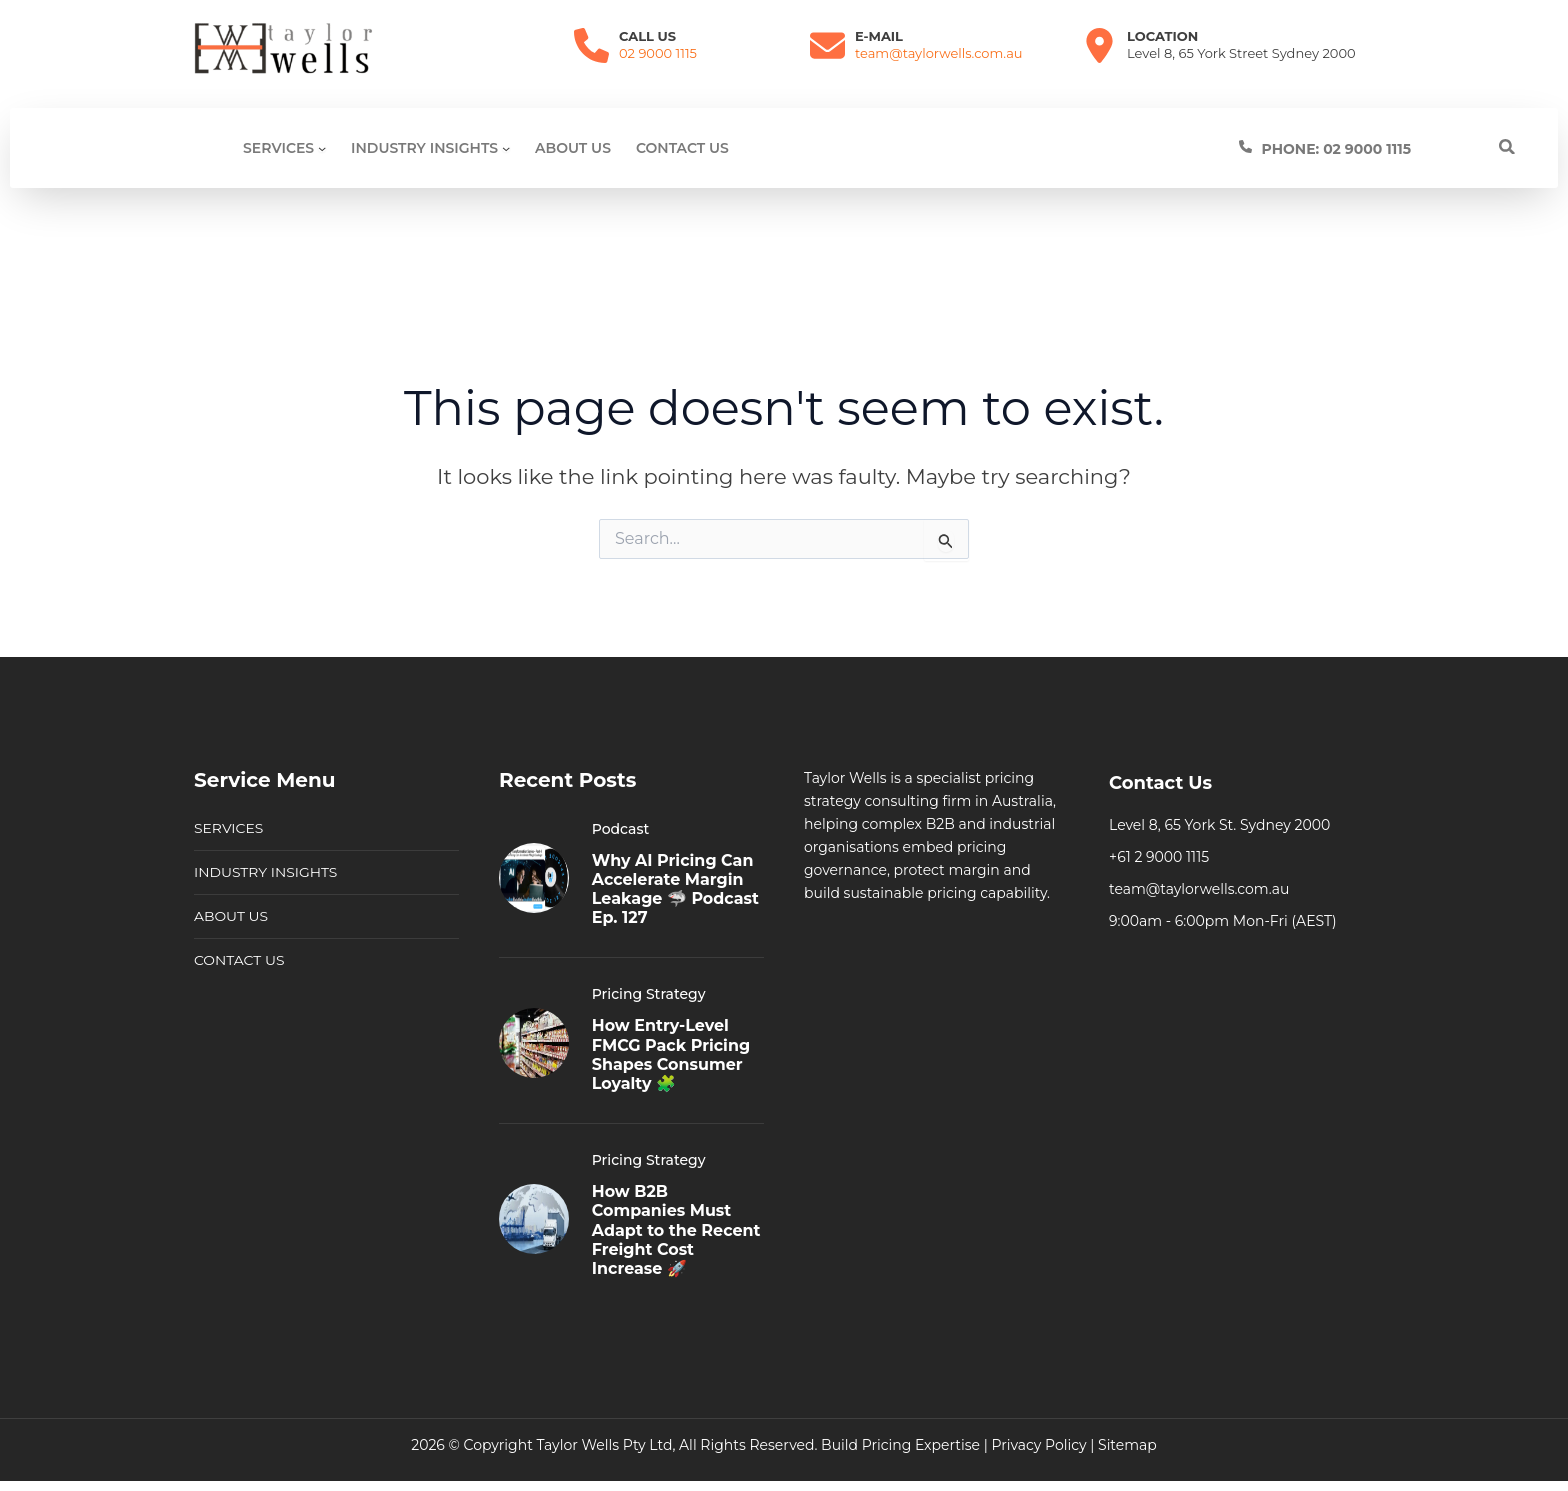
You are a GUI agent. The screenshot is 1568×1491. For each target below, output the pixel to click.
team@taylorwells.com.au (939, 53)
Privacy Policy (1038, 1445)
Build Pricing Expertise (900, 1445)
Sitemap (1127, 1445)
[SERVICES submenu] (322, 148)
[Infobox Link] (1377, 148)
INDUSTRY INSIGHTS (266, 872)
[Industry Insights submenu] (506, 148)
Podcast (621, 829)
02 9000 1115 (658, 53)
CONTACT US (239, 960)
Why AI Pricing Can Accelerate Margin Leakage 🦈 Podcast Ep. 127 (676, 889)
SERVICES (229, 828)
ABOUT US (231, 916)
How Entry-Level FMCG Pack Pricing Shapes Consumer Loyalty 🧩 (671, 1054)
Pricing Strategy (649, 994)
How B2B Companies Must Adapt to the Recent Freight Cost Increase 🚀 (676, 1230)
